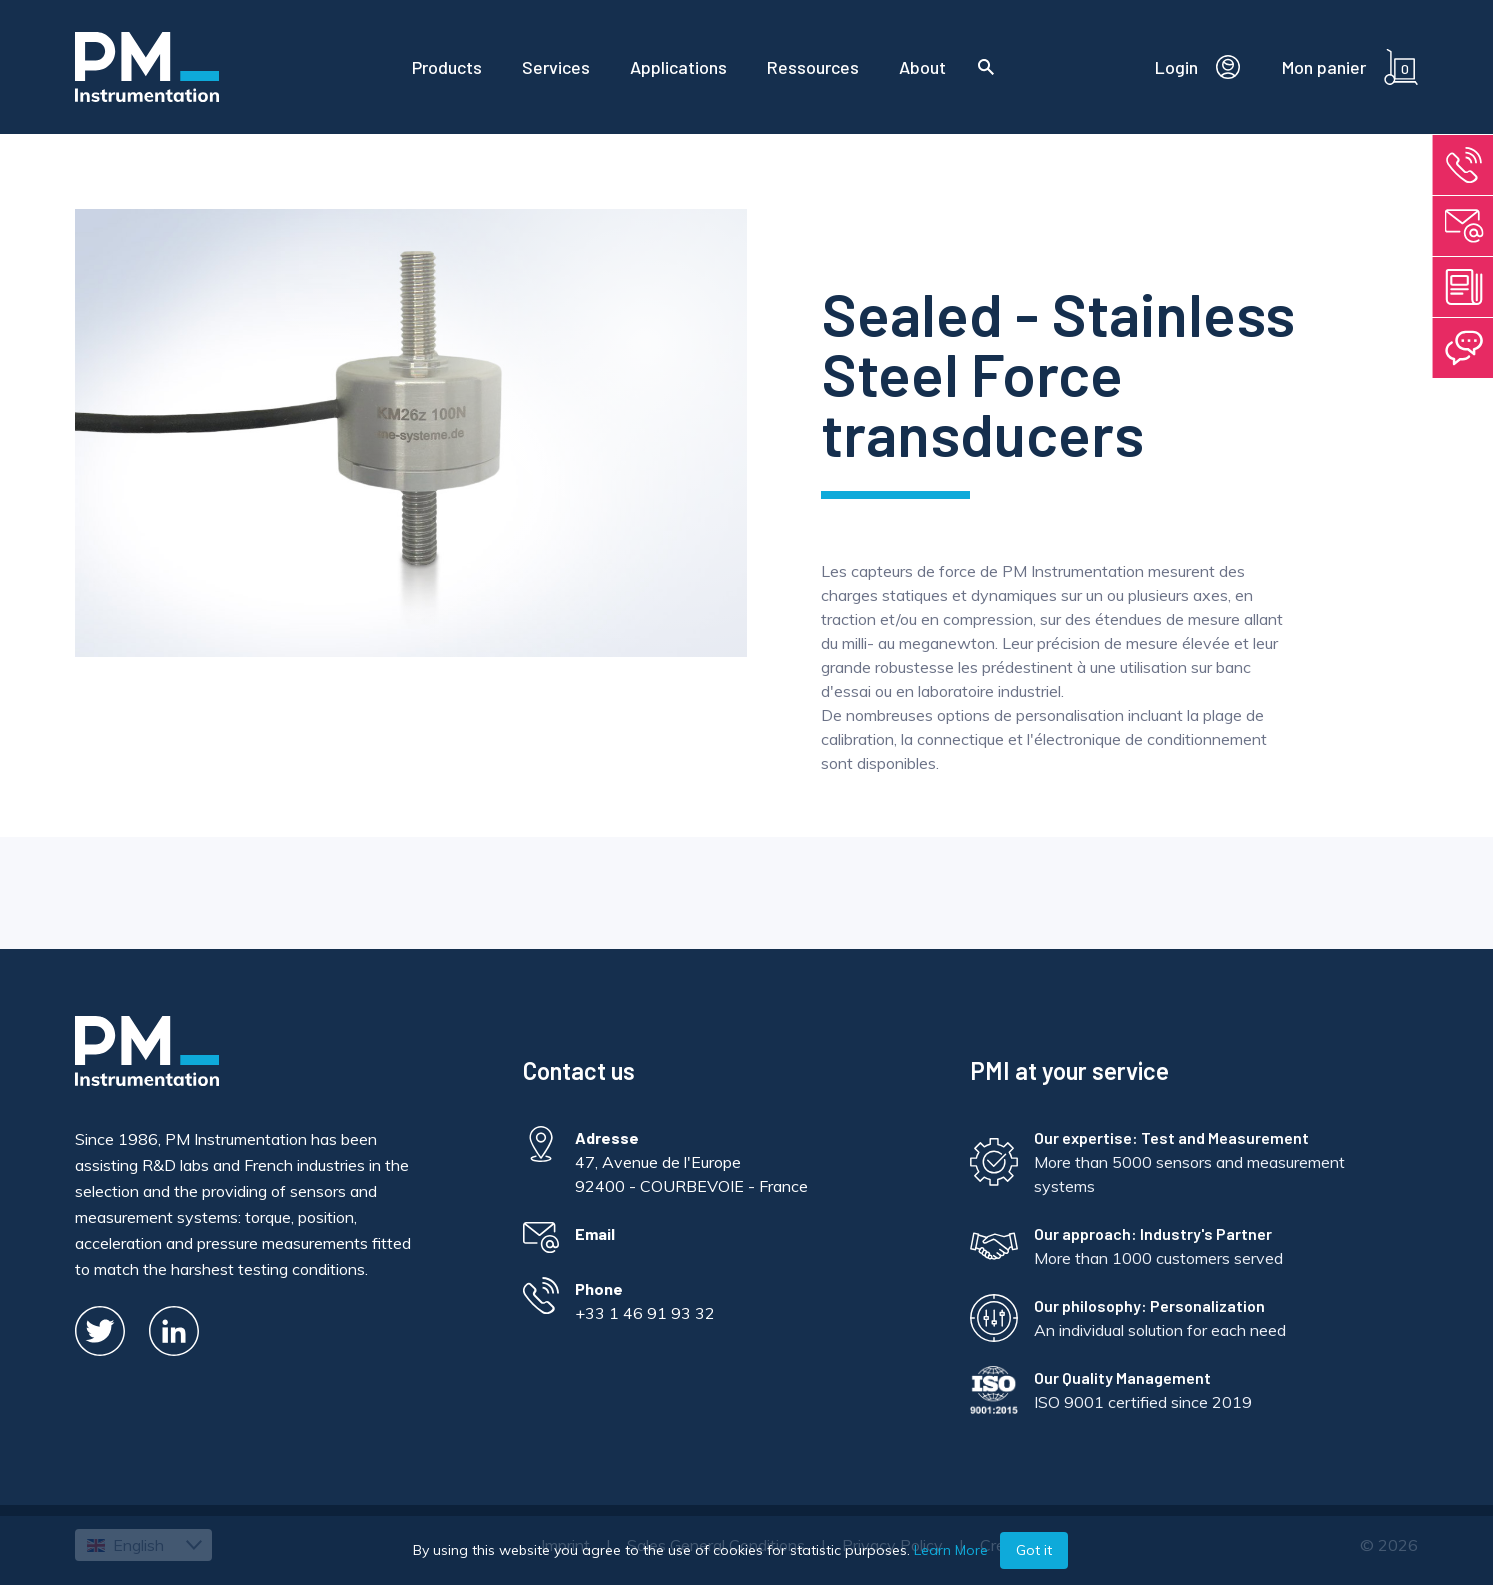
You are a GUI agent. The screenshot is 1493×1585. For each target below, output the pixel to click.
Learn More (951, 1550)
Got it (1034, 1550)
